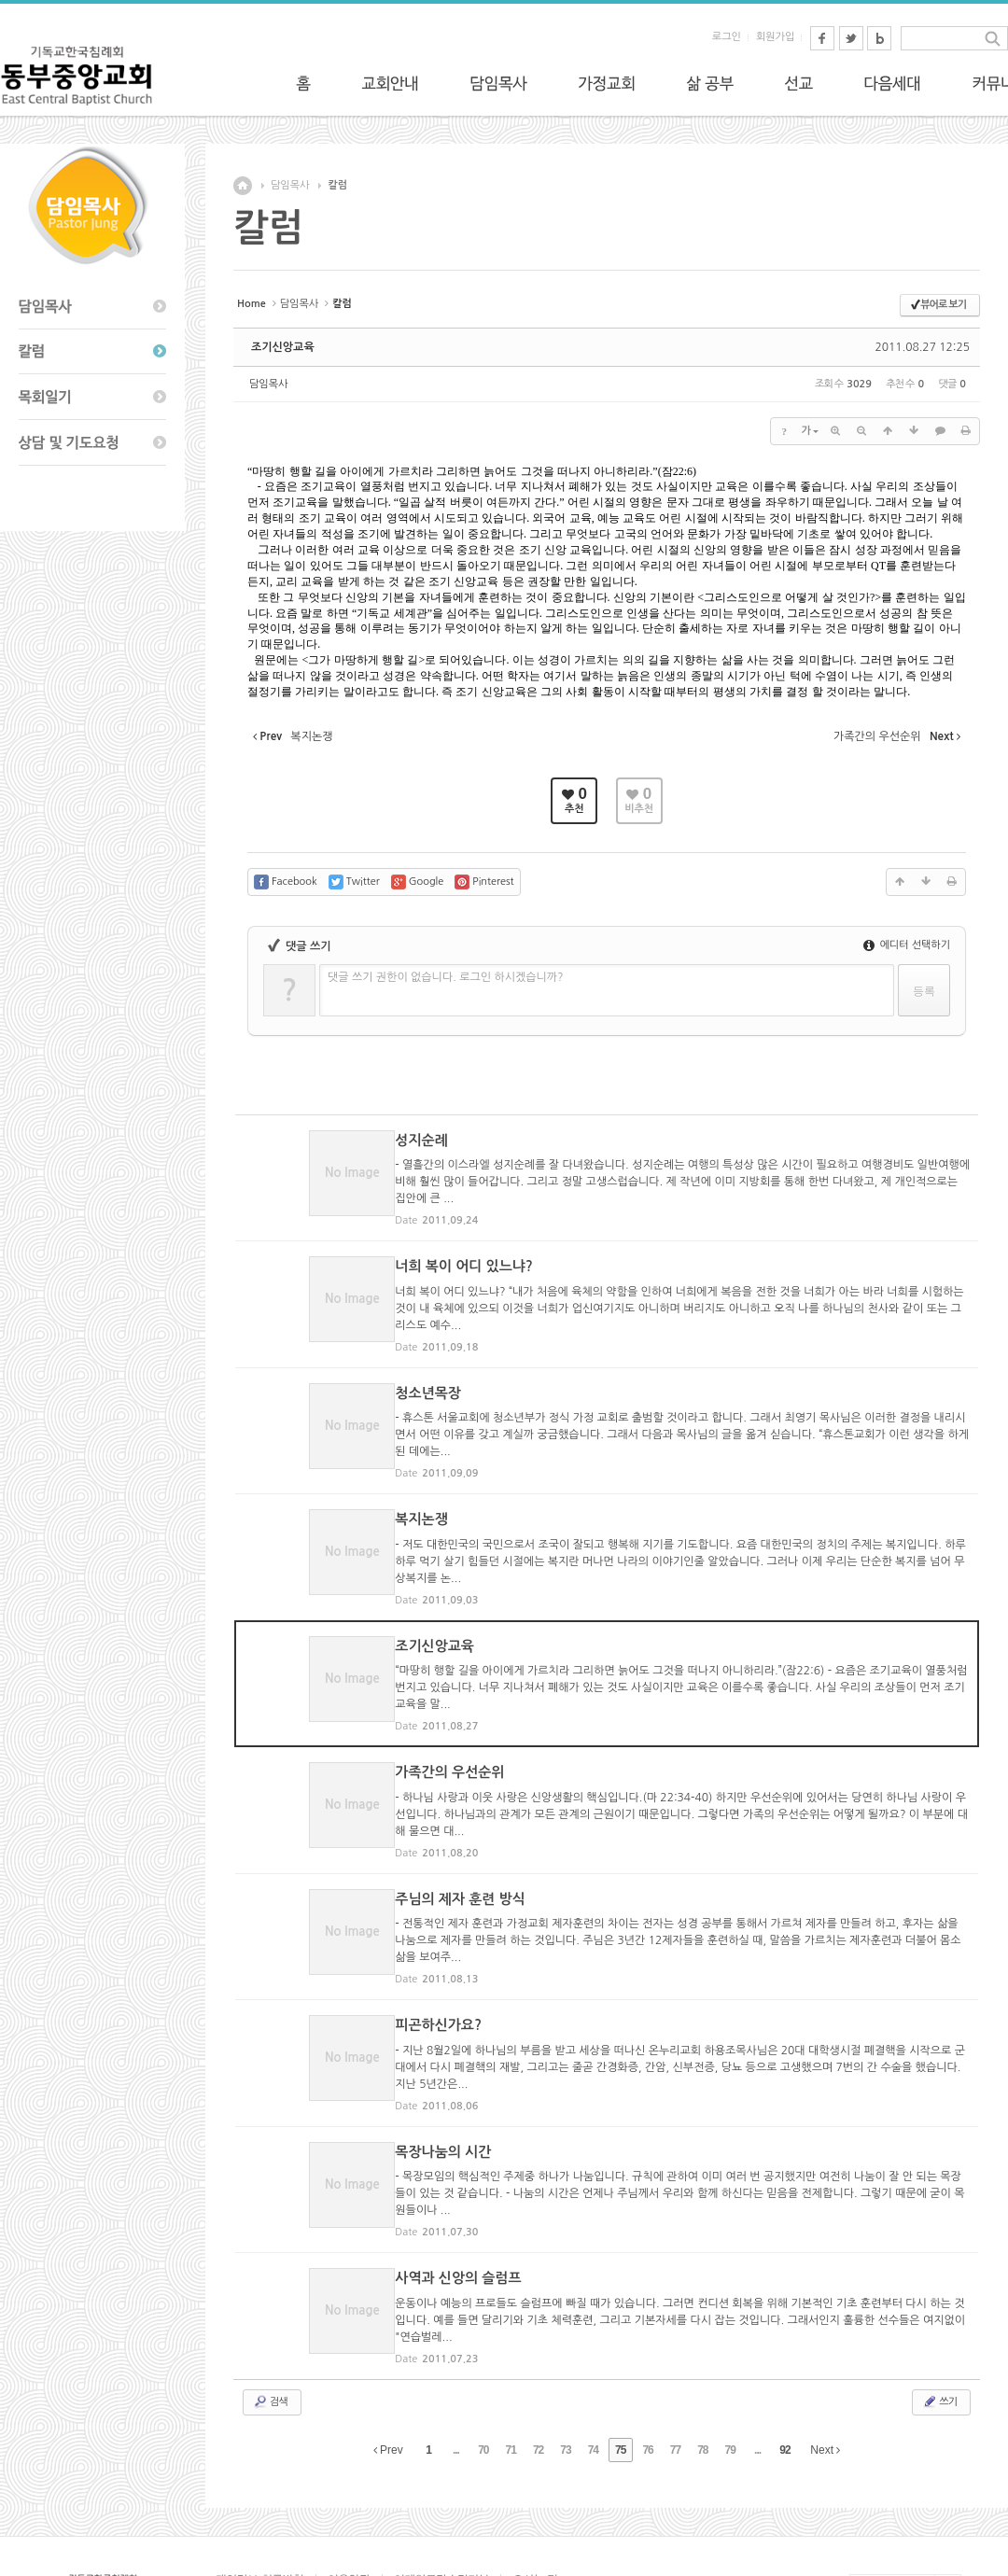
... (456, 2352)
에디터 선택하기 (906, 945)
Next (825, 2352)
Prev (388, 2352)
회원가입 (775, 37)
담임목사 (290, 185)
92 (784, 2352)
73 (565, 2352)
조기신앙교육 (283, 347)
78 (702, 2352)
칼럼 (337, 185)
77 (675, 2352)
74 (593, 2352)
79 (730, 2352)
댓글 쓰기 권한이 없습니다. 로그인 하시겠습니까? (446, 977)
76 (647, 2352)
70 (483, 2352)
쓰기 (939, 2303)
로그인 (726, 37)
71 (511, 2352)
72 (538, 2352)
